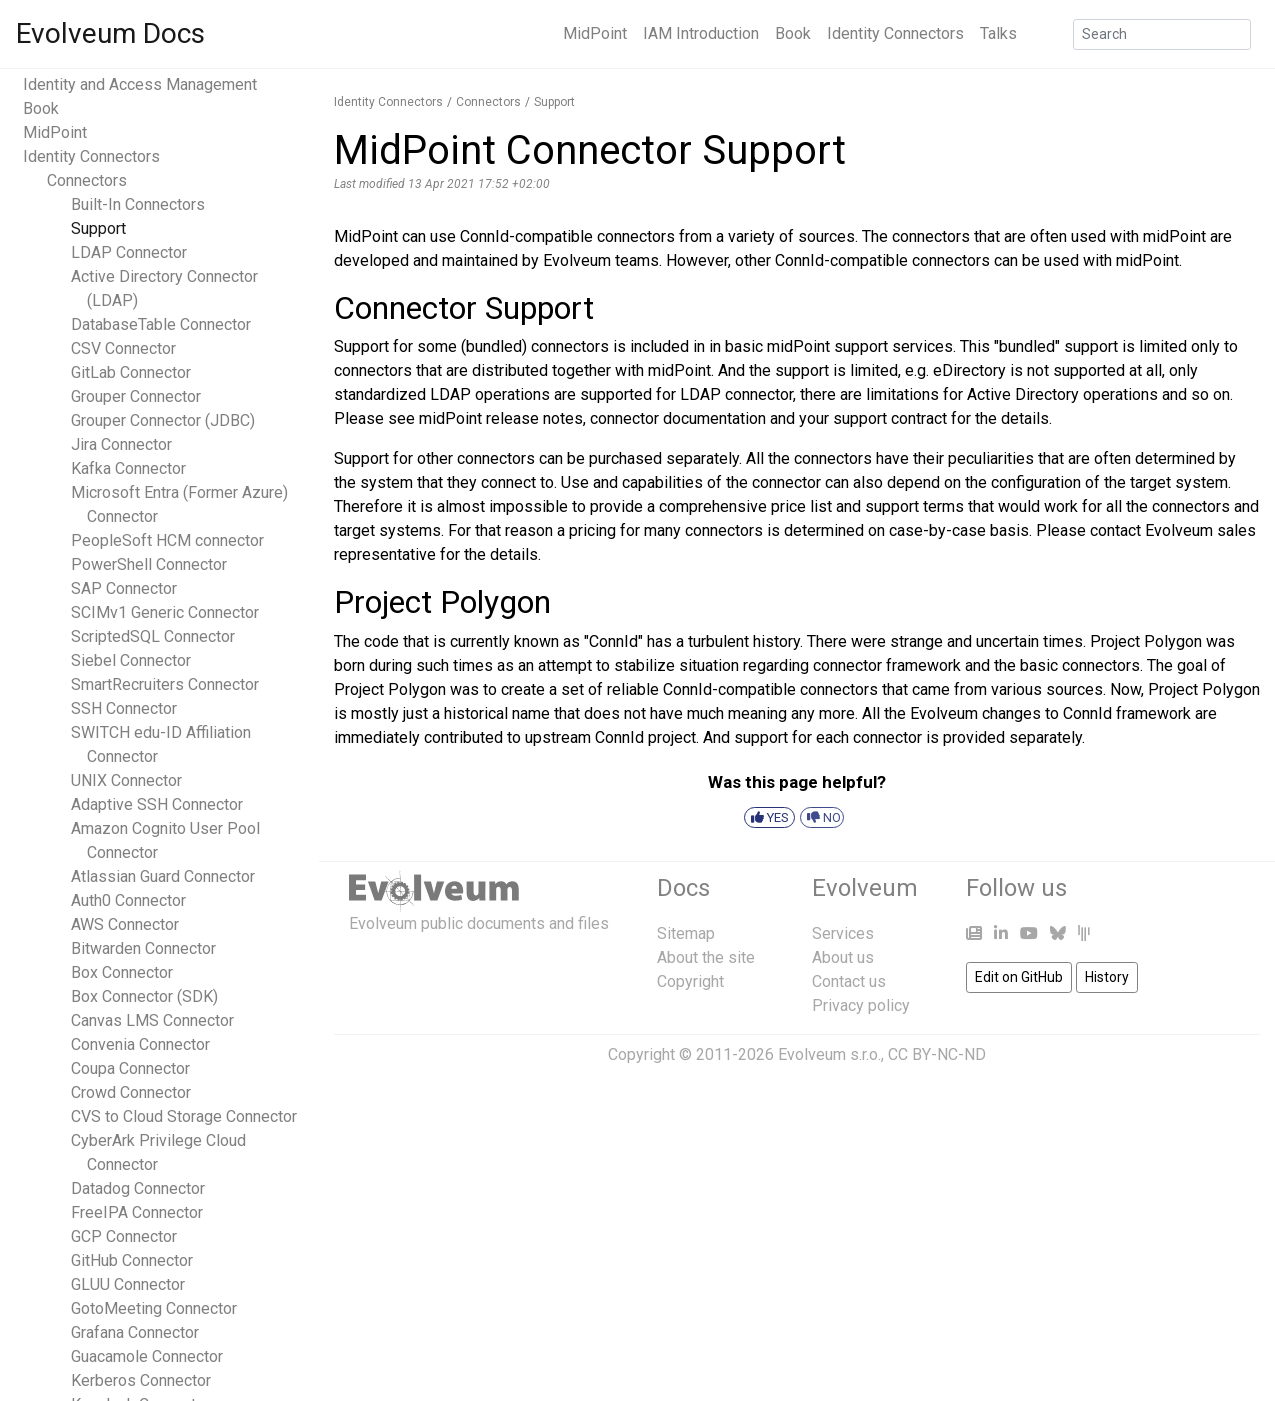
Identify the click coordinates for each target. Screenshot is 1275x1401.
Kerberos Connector (141, 1380)
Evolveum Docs (110, 33)
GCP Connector (124, 1236)
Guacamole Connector (147, 1356)
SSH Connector (124, 708)
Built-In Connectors (138, 204)
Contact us (849, 981)
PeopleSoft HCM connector (167, 540)
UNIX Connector (126, 780)
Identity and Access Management (140, 84)
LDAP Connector (129, 252)
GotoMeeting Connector (154, 1308)
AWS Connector (125, 924)
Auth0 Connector (128, 900)
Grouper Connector (136, 396)
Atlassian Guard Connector (163, 876)
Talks (998, 33)
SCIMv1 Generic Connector (165, 612)
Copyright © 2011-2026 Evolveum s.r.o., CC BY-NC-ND (797, 1054)
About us (843, 957)
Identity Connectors (895, 33)
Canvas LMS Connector (152, 1020)
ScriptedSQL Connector (153, 636)
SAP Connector (124, 588)
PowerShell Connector (149, 564)
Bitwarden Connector (143, 948)
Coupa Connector (130, 1068)
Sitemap (686, 933)
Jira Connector (121, 444)
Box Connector (122, 972)
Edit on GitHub (1019, 977)
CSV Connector (123, 348)
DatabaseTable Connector (161, 324)
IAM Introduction (701, 33)
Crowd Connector (131, 1092)
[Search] (1162, 34)
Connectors (87, 180)
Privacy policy (861, 1005)
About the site (706, 957)
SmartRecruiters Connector (165, 684)
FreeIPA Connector (137, 1212)
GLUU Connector (128, 1284)
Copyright (690, 981)
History (1107, 977)
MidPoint (595, 33)
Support (98, 228)
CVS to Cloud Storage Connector (184, 1116)
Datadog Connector (138, 1188)
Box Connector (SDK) (144, 996)
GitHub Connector (132, 1260)
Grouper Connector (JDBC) (163, 420)
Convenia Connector (140, 1044)
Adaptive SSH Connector (157, 804)
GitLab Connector (131, 372)
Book (793, 33)
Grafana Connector (135, 1332)
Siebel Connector (131, 660)
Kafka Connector (128, 468)
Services (843, 933)
